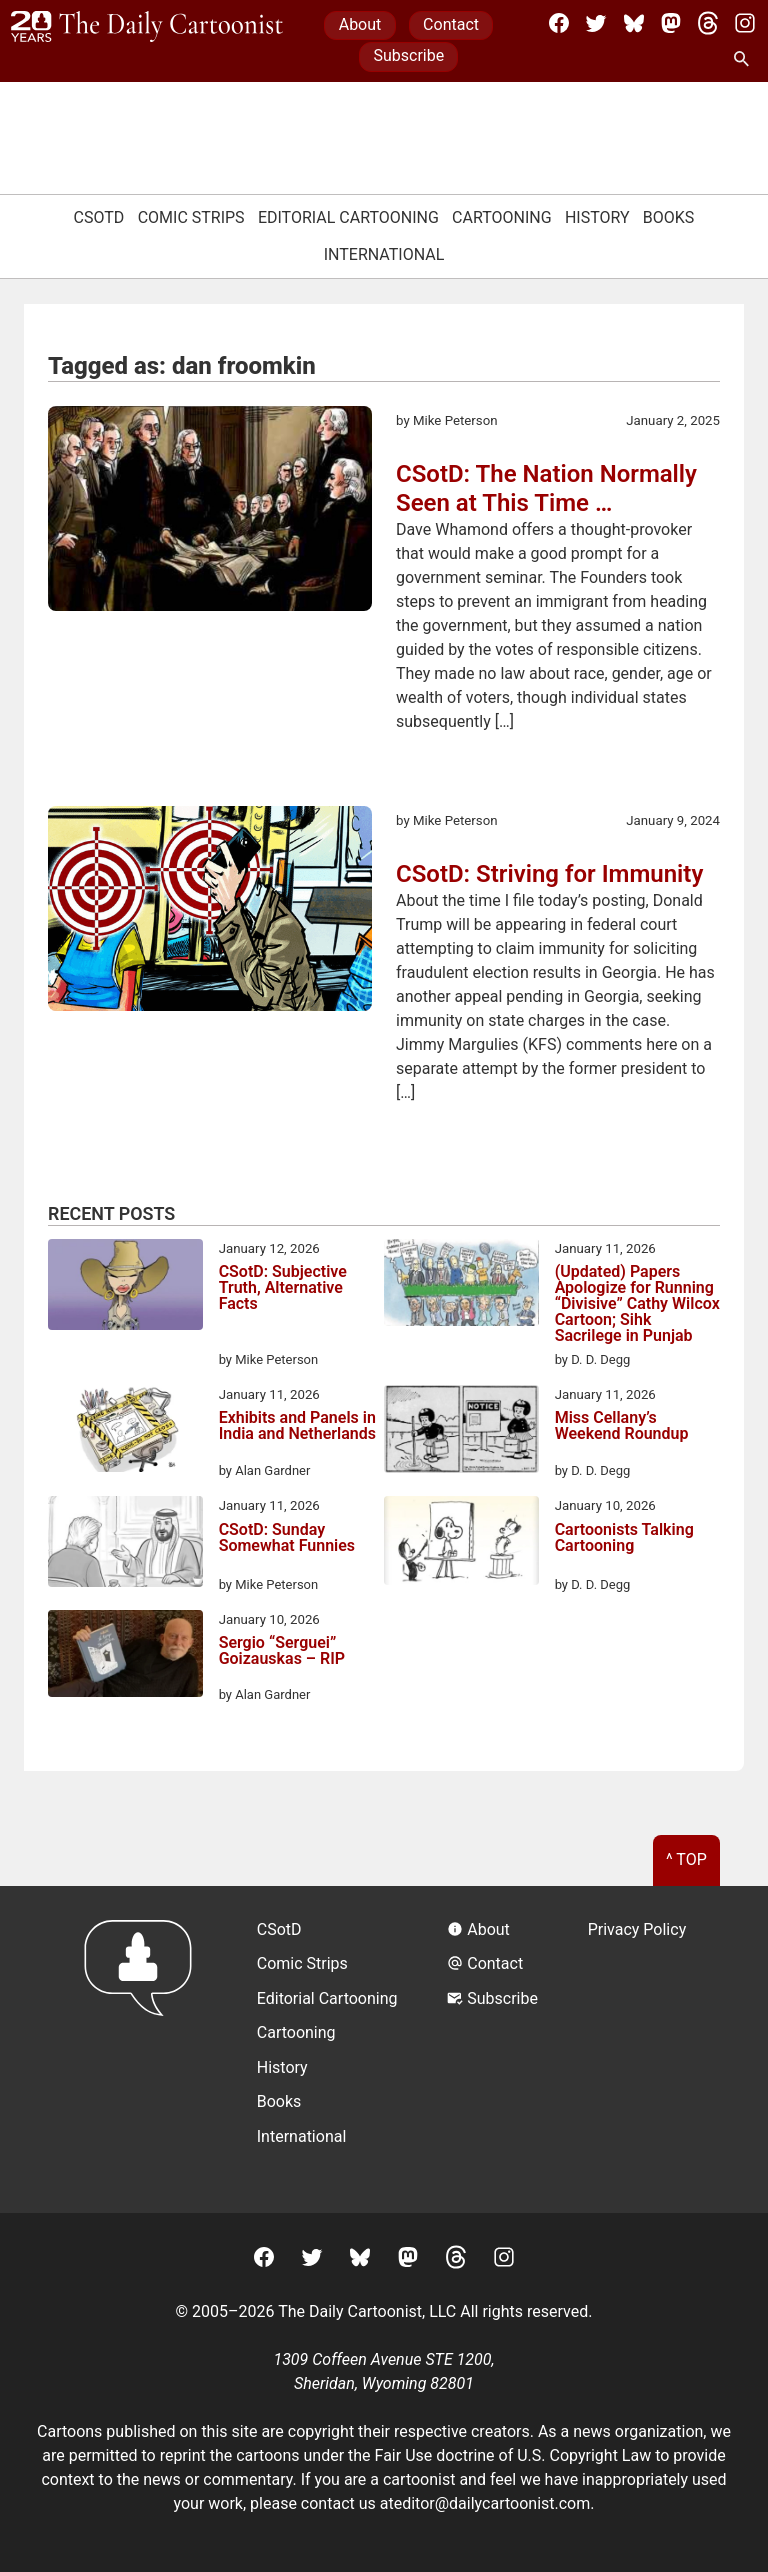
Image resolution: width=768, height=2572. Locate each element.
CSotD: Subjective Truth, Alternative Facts (283, 1288)
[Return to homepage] (144, 2049)
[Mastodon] (671, 23)
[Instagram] (745, 23)
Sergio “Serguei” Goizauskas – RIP (282, 1651)
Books (669, 217)
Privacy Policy (637, 1929)
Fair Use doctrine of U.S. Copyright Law (513, 2455)
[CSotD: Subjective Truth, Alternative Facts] (125, 1288)
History (597, 217)
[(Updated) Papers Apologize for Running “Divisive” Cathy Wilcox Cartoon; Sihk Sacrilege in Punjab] (461, 1286)
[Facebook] (559, 23)
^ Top (686, 1859)
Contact (451, 24)
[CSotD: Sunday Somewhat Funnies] (125, 1545)
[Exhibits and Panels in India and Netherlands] (125, 1432)
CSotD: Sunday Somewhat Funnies (287, 1538)
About (360, 24)
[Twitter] (596, 23)
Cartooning (502, 217)
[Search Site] (745, 60)
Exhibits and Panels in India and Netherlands (297, 1426)
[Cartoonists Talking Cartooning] (461, 1543)
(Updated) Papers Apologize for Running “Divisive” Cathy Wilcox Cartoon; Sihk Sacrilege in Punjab (637, 1304)
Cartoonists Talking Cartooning (624, 1538)
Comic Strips (191, 217)
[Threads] (708, 23)
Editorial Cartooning (348, 217)
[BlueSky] (634, 23)
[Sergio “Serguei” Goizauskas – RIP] (125, 1657)
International (384, 254)
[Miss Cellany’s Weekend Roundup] (461, 1432)
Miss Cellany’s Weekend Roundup (622, 1426)
